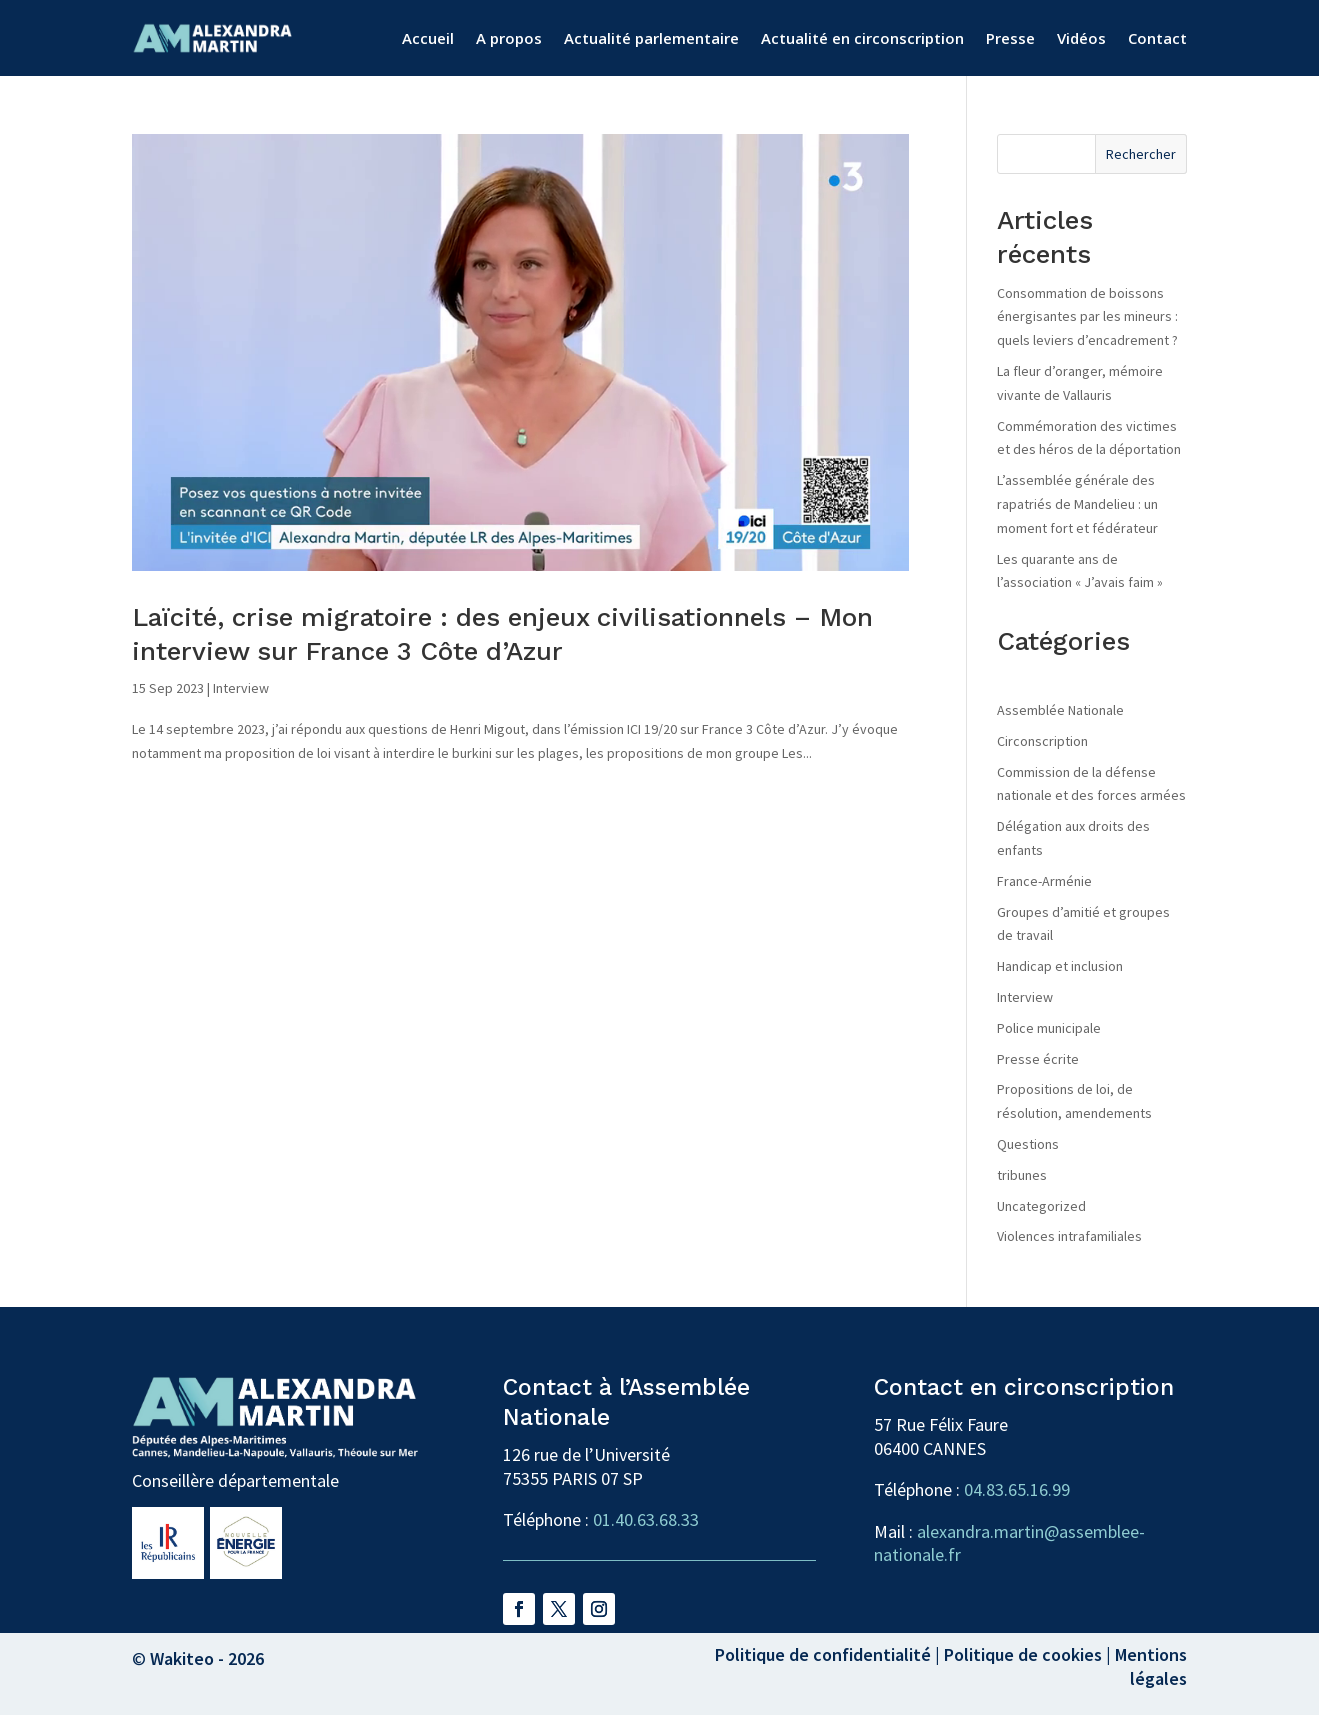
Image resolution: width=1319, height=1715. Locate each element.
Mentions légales (1151, 1666)
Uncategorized (1041, 1206)
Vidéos (1081, 38)
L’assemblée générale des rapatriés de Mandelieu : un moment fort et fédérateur (1077, 504)
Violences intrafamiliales (1069, 1236)
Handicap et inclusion (1060, 966)
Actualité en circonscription (862, 38)
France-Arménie (1044, 881)
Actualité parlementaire (651, 38)
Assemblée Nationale (1060, 710)
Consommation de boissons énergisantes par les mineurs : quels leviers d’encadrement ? (1087, 317)
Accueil (428, 38)
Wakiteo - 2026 (207, 1658)
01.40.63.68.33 (646, 1519)
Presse (1010, 38)
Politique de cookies (1023, 1654)
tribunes (1022, 1175)
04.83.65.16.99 (1017, 1489)
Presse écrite (1038, 1059)
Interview (241, 688)
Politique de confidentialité (823, 1654)
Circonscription (1042, 741)
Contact (1157, 38)
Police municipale (1049, 1028)
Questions (1028, 1144)
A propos (509, 38)
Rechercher (1141, 154)
